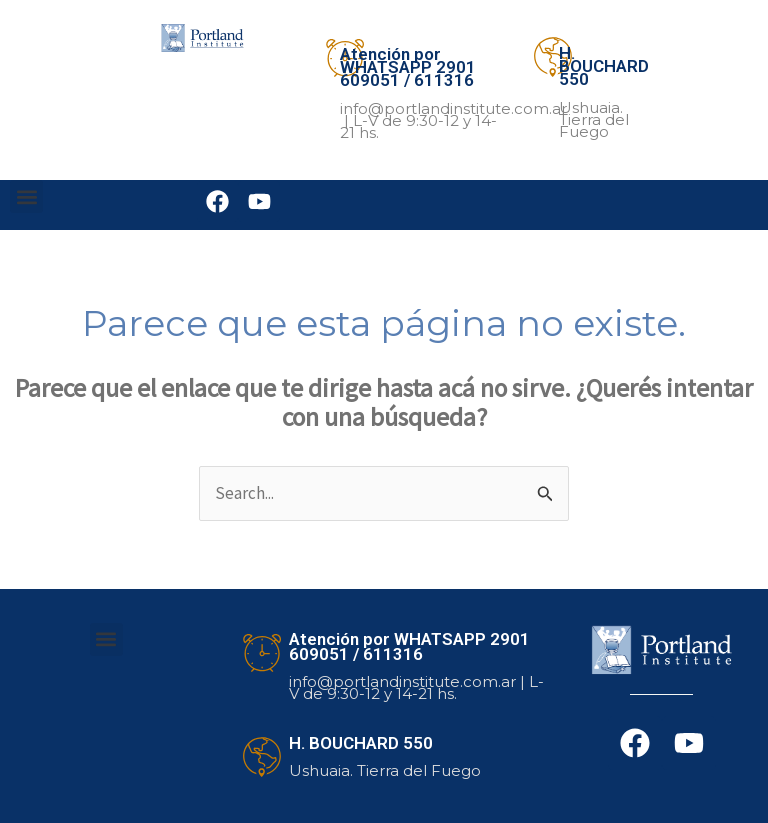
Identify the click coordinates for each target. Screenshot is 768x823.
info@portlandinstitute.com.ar (453, 108)
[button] (26, 196)
